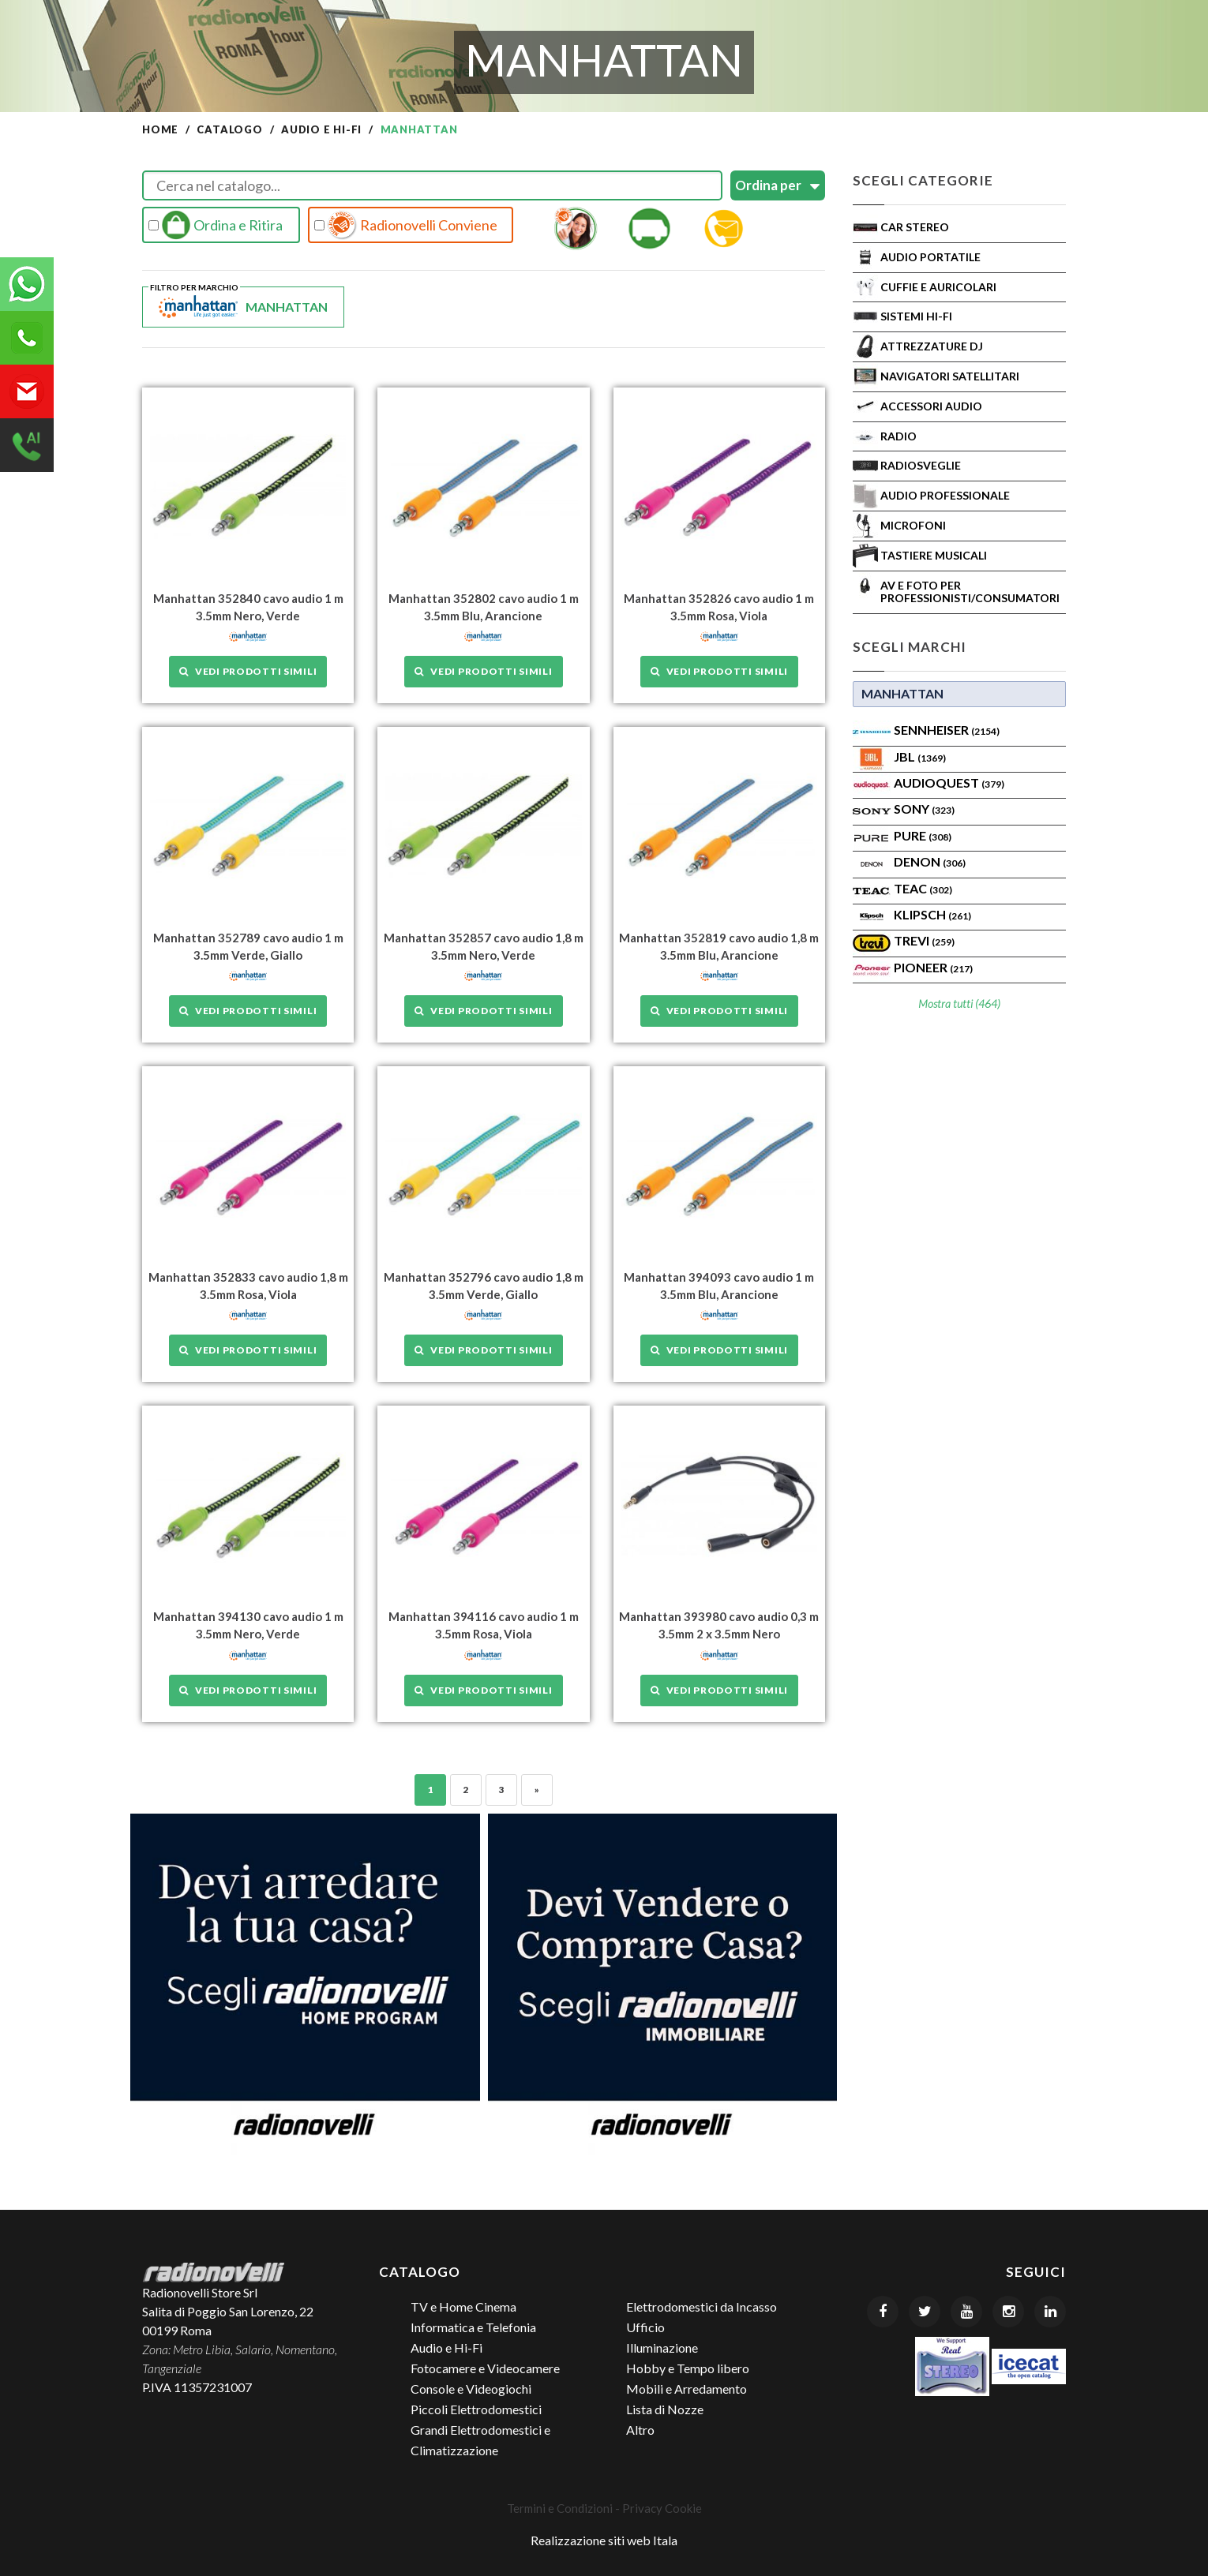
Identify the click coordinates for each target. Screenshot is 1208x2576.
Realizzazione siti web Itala (604, 2539)
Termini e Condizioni (560, 2507)
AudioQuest (949, 782)
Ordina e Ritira (215, 225)
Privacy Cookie (662, 2507)
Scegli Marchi (909, 646)
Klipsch (932, 914)
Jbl (920, 756)
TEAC (923, 888)
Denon (930, 861)
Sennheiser (947, 729)
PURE (922, 835)
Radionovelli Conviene (405, 225)
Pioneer (933, 967)
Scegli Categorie (923, 180)
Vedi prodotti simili (248, 671)
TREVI (924, 940)
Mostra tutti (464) (959, 1003)
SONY (924, 808)
